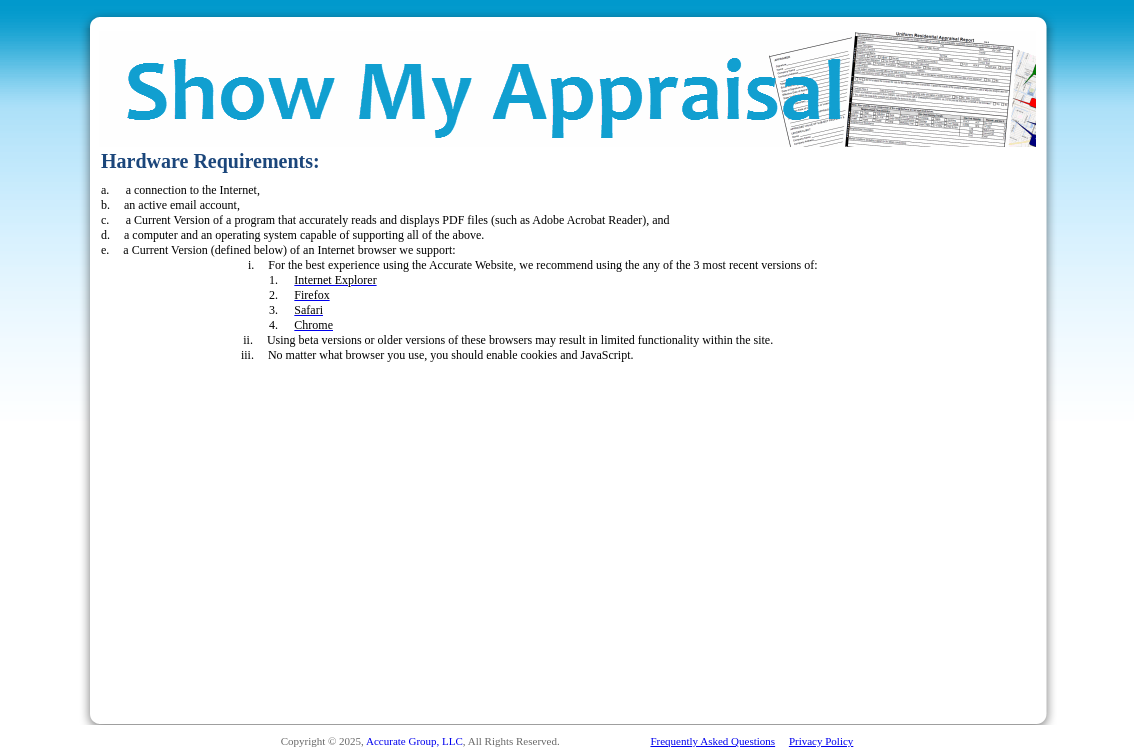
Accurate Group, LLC (414, 741)
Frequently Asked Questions (712, 741)
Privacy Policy (821, 741)
